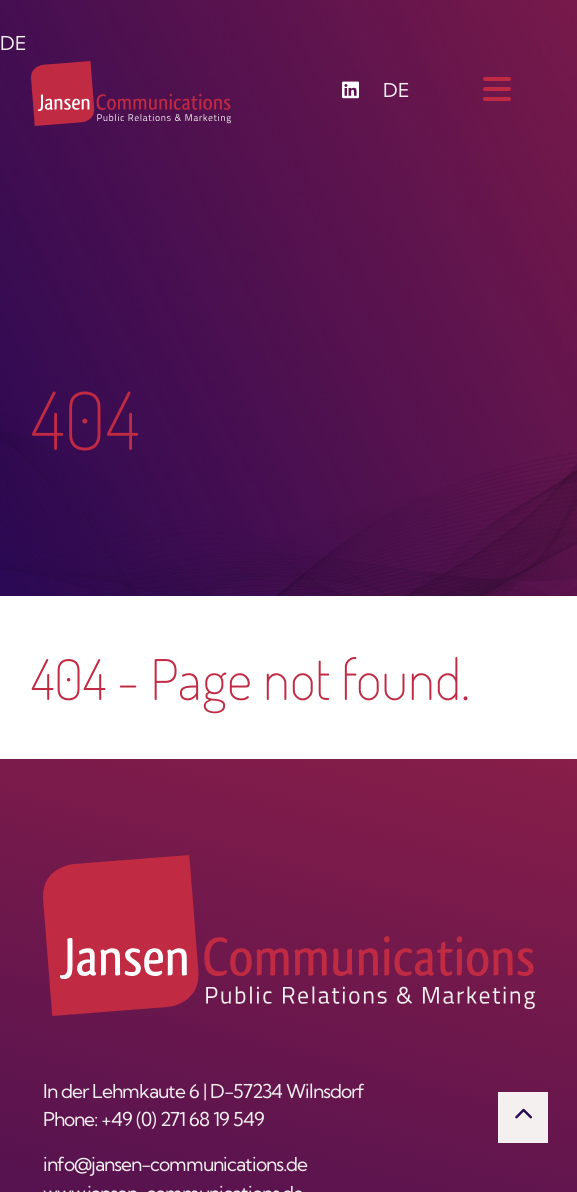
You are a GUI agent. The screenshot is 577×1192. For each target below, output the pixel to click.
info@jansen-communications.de (175, 1166)
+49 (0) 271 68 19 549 (182, 1121)
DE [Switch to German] (13, 45)
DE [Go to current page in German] (396, 92)
